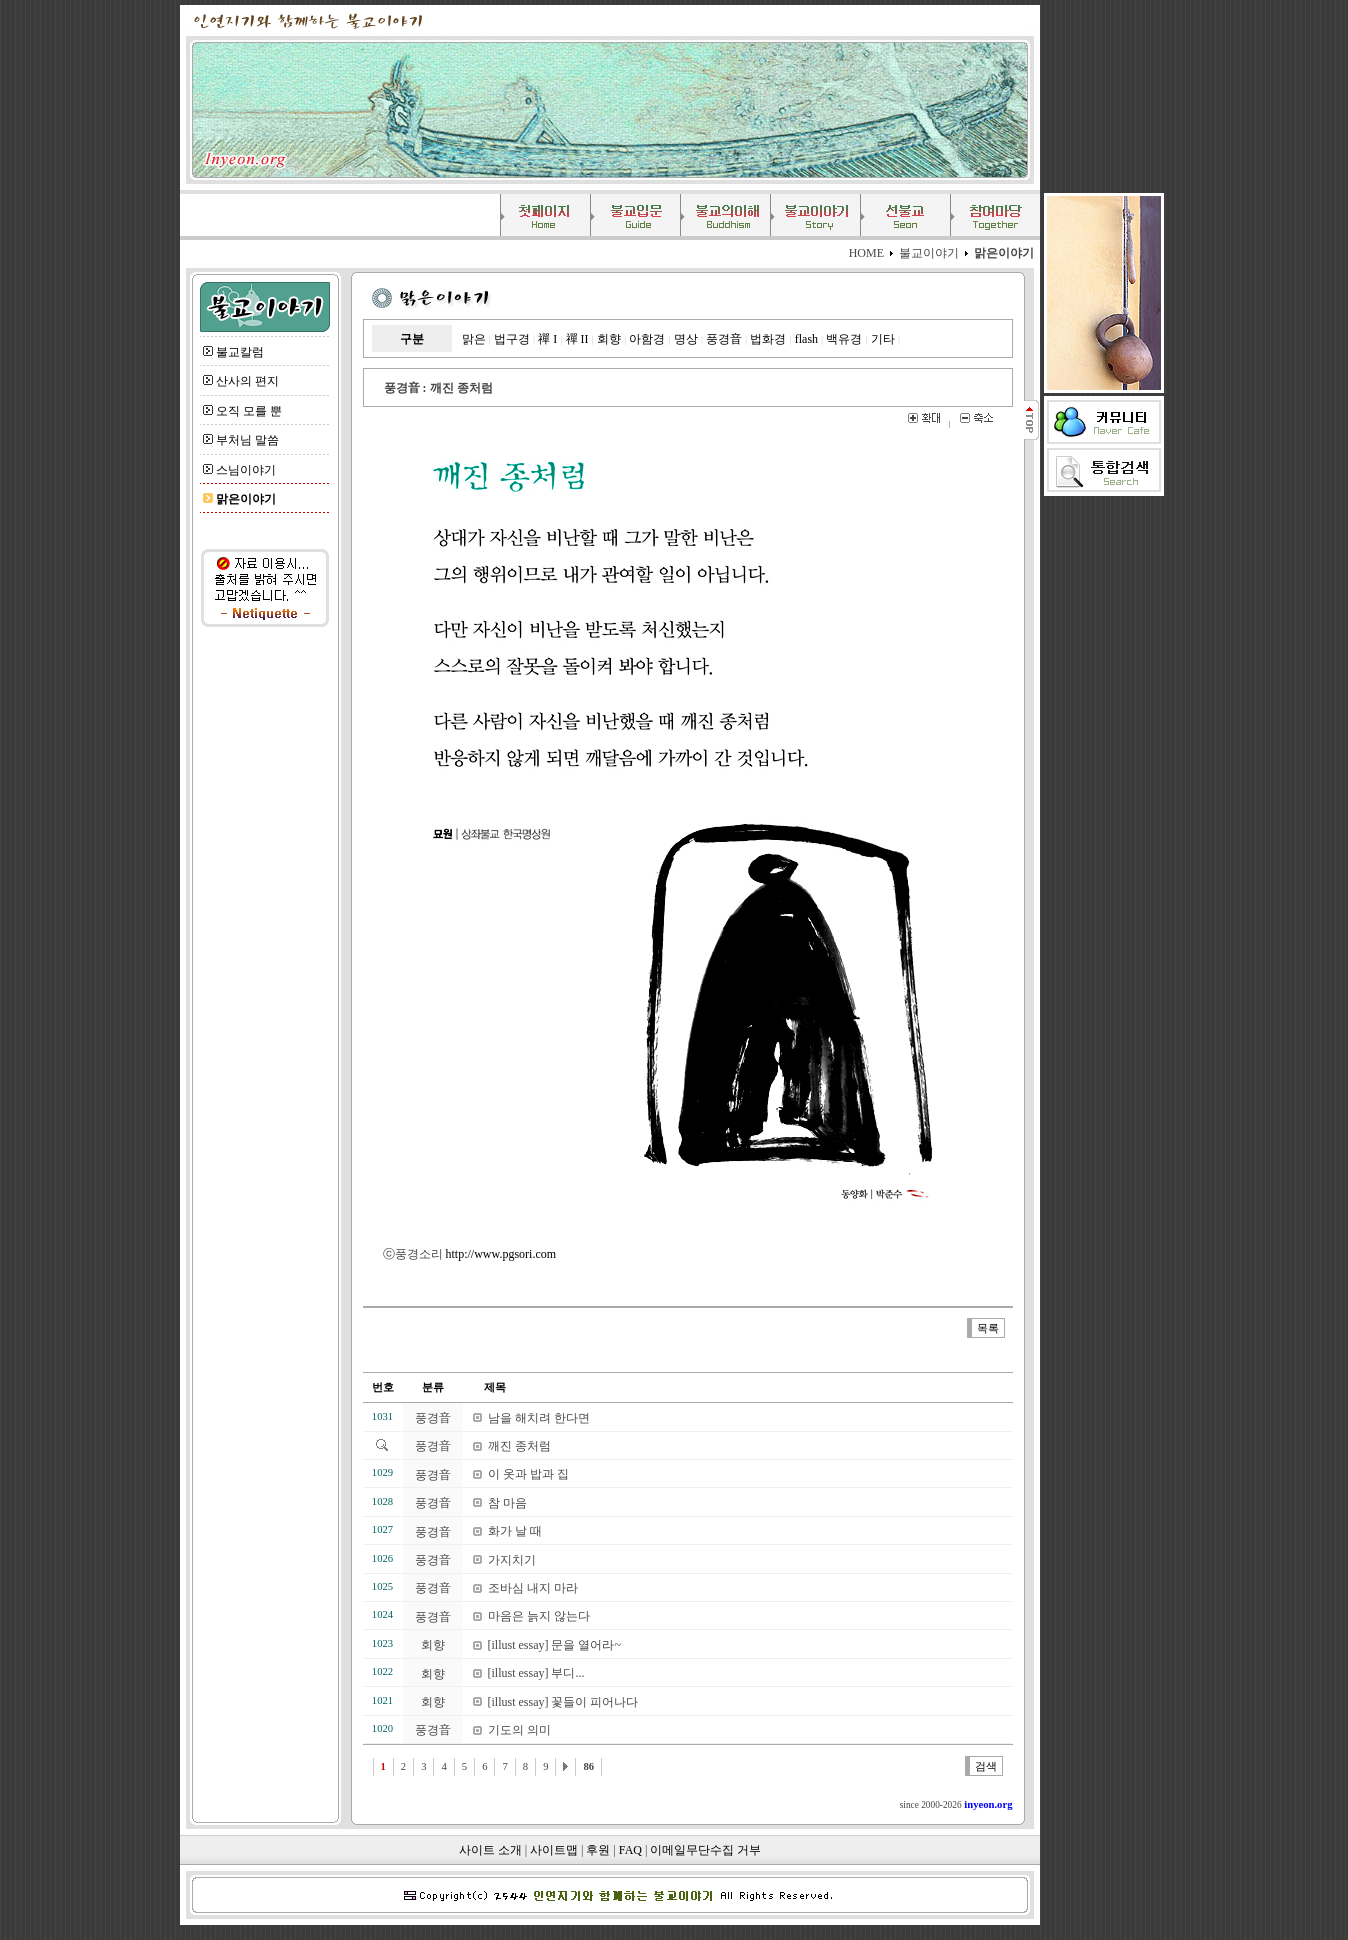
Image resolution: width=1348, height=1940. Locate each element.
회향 (609, 339)
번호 (383, 1387)
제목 (484, 1387)
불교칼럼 (240, 352)
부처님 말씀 (247, 440)
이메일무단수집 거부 (705, 1850)
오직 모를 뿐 (249, 411)
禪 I (547, 339)
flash (806, 339)
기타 (883, 339)
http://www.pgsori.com (501, 1254)
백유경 (844, 339)
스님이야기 (246, 470)
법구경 (512, 339)
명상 (686, 339)
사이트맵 (554, 1850)
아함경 (647, 339)
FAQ (630, 1850)
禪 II (577, 339)
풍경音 (724, 339)
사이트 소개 (490, 1850)
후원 (598, 1850)
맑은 (474, 339)
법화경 (768, 339)
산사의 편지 (247, 381)
